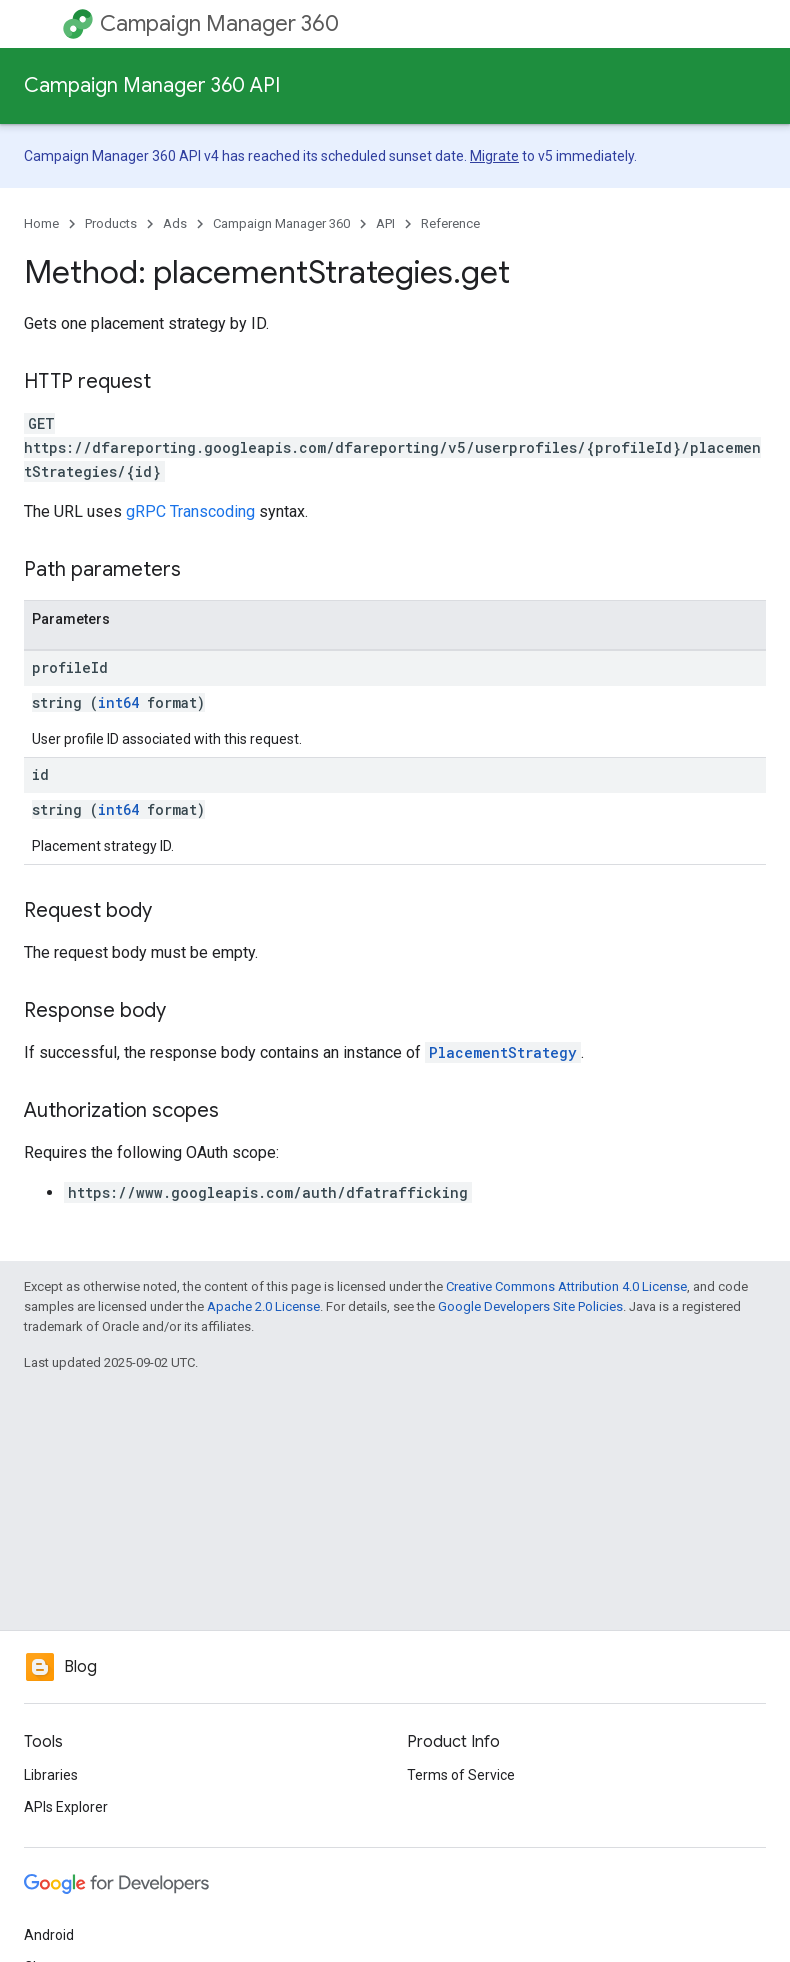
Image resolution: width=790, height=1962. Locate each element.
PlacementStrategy (503, 1052)
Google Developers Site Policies (530, 1306)
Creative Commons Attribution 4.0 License (566, 1286)
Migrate (494, 156)
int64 (118, 702)
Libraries (51, 1775)
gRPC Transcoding (190, 511)
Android (49, 1935)
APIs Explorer (66, 1807)
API (385, 223)
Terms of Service (461, 1775)
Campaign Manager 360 (219, 23)
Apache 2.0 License (263, 1306)
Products (111, 223)
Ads (175, 223)
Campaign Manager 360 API (152, 85)
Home (41, 223)
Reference (450, 223)
